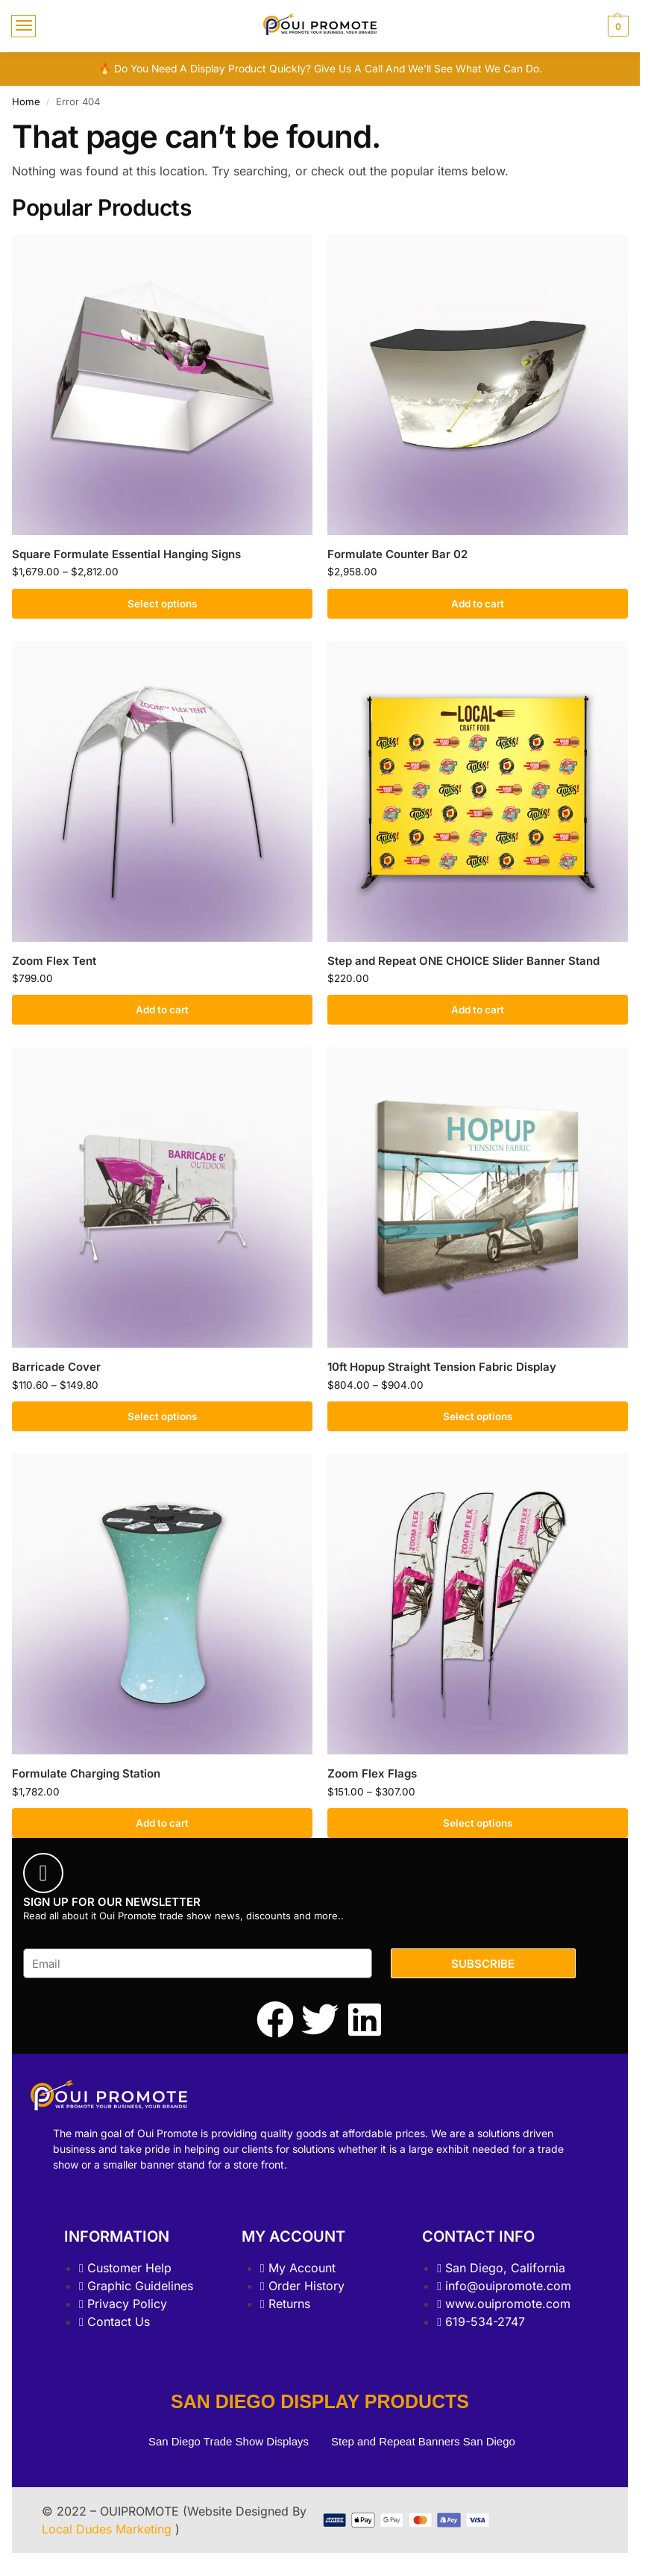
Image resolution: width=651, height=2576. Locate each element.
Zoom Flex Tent (54, 961)
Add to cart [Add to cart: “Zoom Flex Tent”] (162, 1010)
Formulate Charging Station (86, 1773)
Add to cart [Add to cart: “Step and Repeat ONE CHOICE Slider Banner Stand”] (477, 1010)
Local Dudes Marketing (108, 2529)
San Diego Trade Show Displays (228, 2441)
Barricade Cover (56, 1367)
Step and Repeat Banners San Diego (424, 2441)
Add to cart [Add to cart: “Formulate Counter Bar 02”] (477, 604)
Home (26, 101)
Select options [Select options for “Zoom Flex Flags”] (477, 1823)
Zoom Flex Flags (372, 1773)
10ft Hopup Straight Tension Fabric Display (441, 1367)
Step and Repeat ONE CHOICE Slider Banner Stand (463, 961)
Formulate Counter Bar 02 (397, 554)
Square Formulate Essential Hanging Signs (126, 554)
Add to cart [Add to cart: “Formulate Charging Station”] (162, 1823)
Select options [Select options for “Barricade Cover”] (162, 1416)
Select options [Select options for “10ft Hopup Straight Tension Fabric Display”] (477, 1416)
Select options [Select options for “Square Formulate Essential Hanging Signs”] (162, 604)
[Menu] (23, 26)
